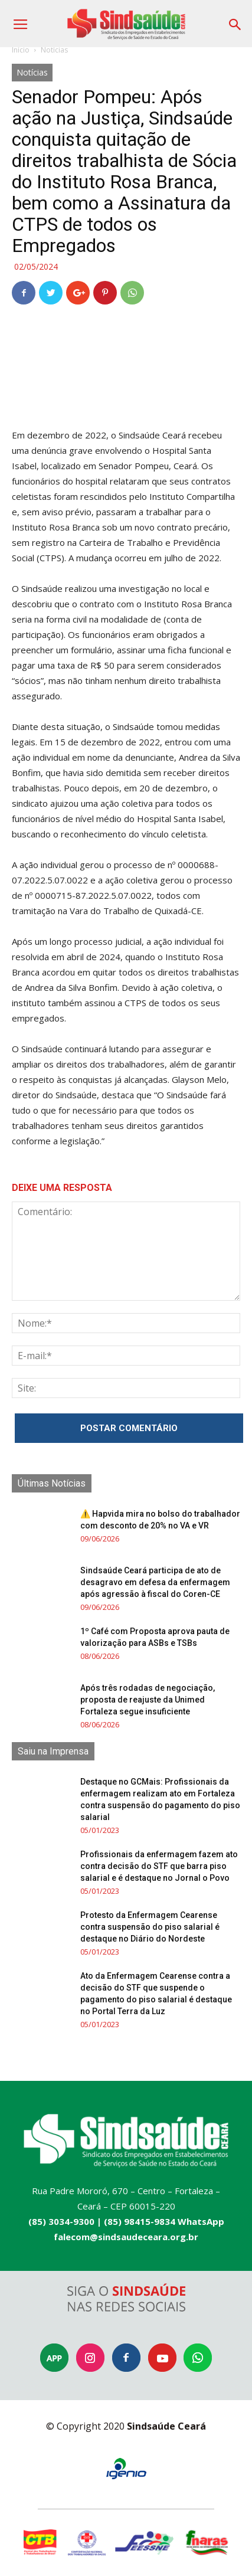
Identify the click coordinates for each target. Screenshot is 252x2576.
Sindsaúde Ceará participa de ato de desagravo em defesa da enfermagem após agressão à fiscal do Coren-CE (155, 1582)
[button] (235, 20)
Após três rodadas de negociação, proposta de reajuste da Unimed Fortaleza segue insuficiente (147, 1699)
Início (21, 50)
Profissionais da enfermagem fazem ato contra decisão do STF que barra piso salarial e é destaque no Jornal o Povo (159, 1866)
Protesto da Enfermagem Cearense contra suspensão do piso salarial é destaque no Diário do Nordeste (150, 1926)
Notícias (54, 50)
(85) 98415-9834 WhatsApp (164, 2221)
